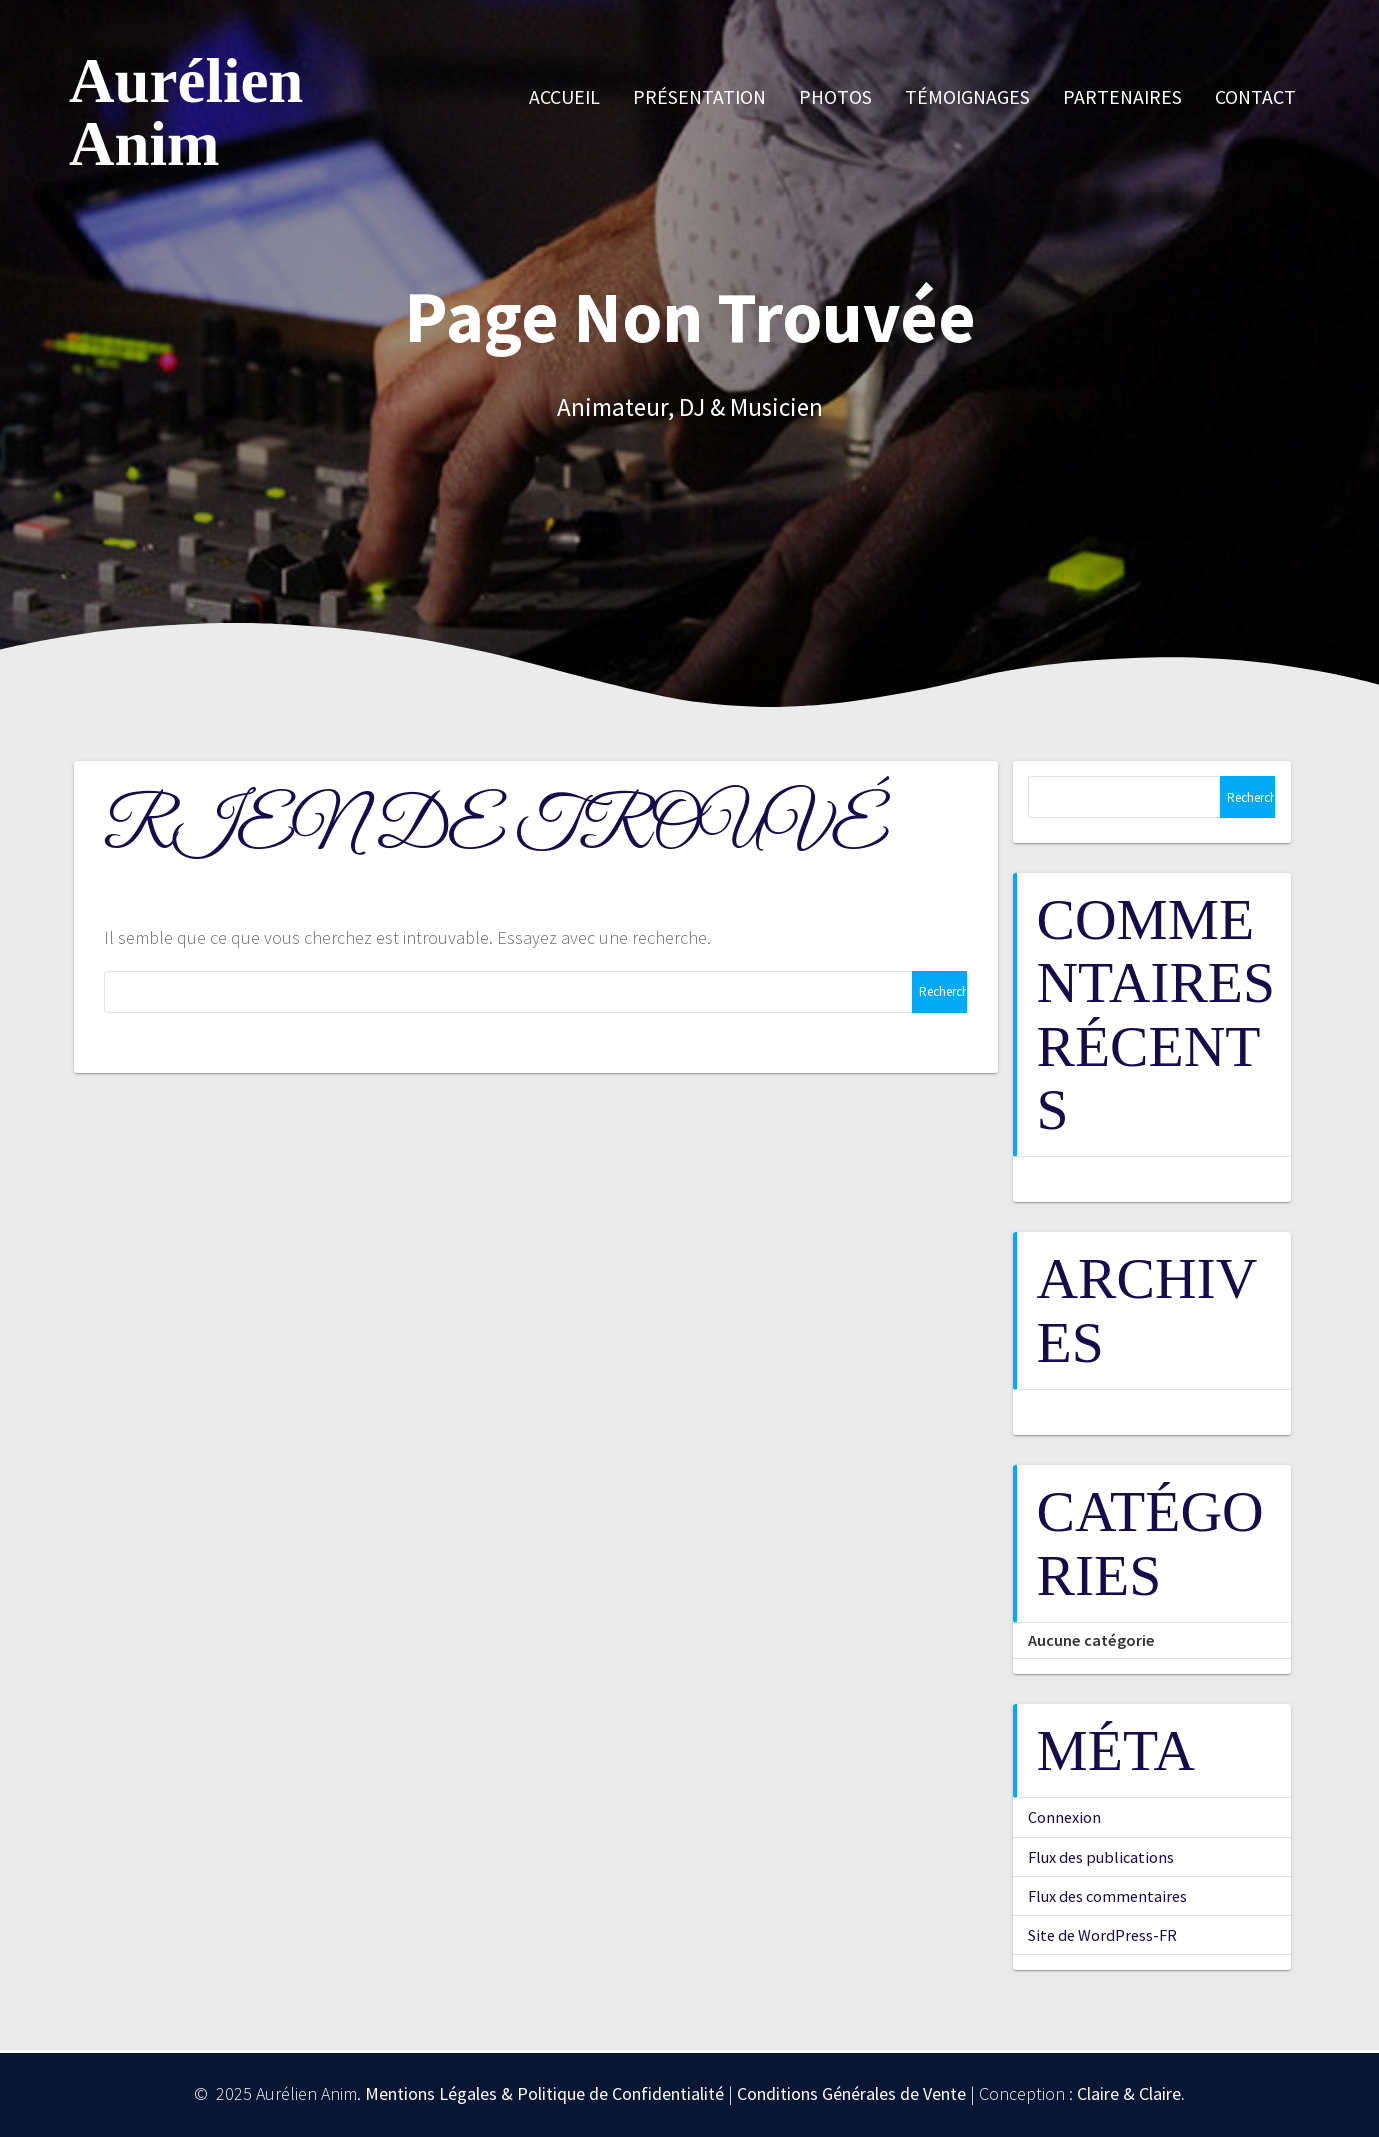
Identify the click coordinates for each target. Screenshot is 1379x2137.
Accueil (564, 97)
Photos (835, 97)
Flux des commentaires (1107, 1896)
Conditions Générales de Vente (851, 2093)
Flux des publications (1101, 1857)
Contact (1255, 97)
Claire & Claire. (1131, 2093)
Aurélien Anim (186, 113)
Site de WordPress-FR (1102, 1935)
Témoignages (967, 97)
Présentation (699, 97)
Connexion (1064, 1817)
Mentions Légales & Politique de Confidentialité (544, 2093)
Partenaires (1122, 97)
